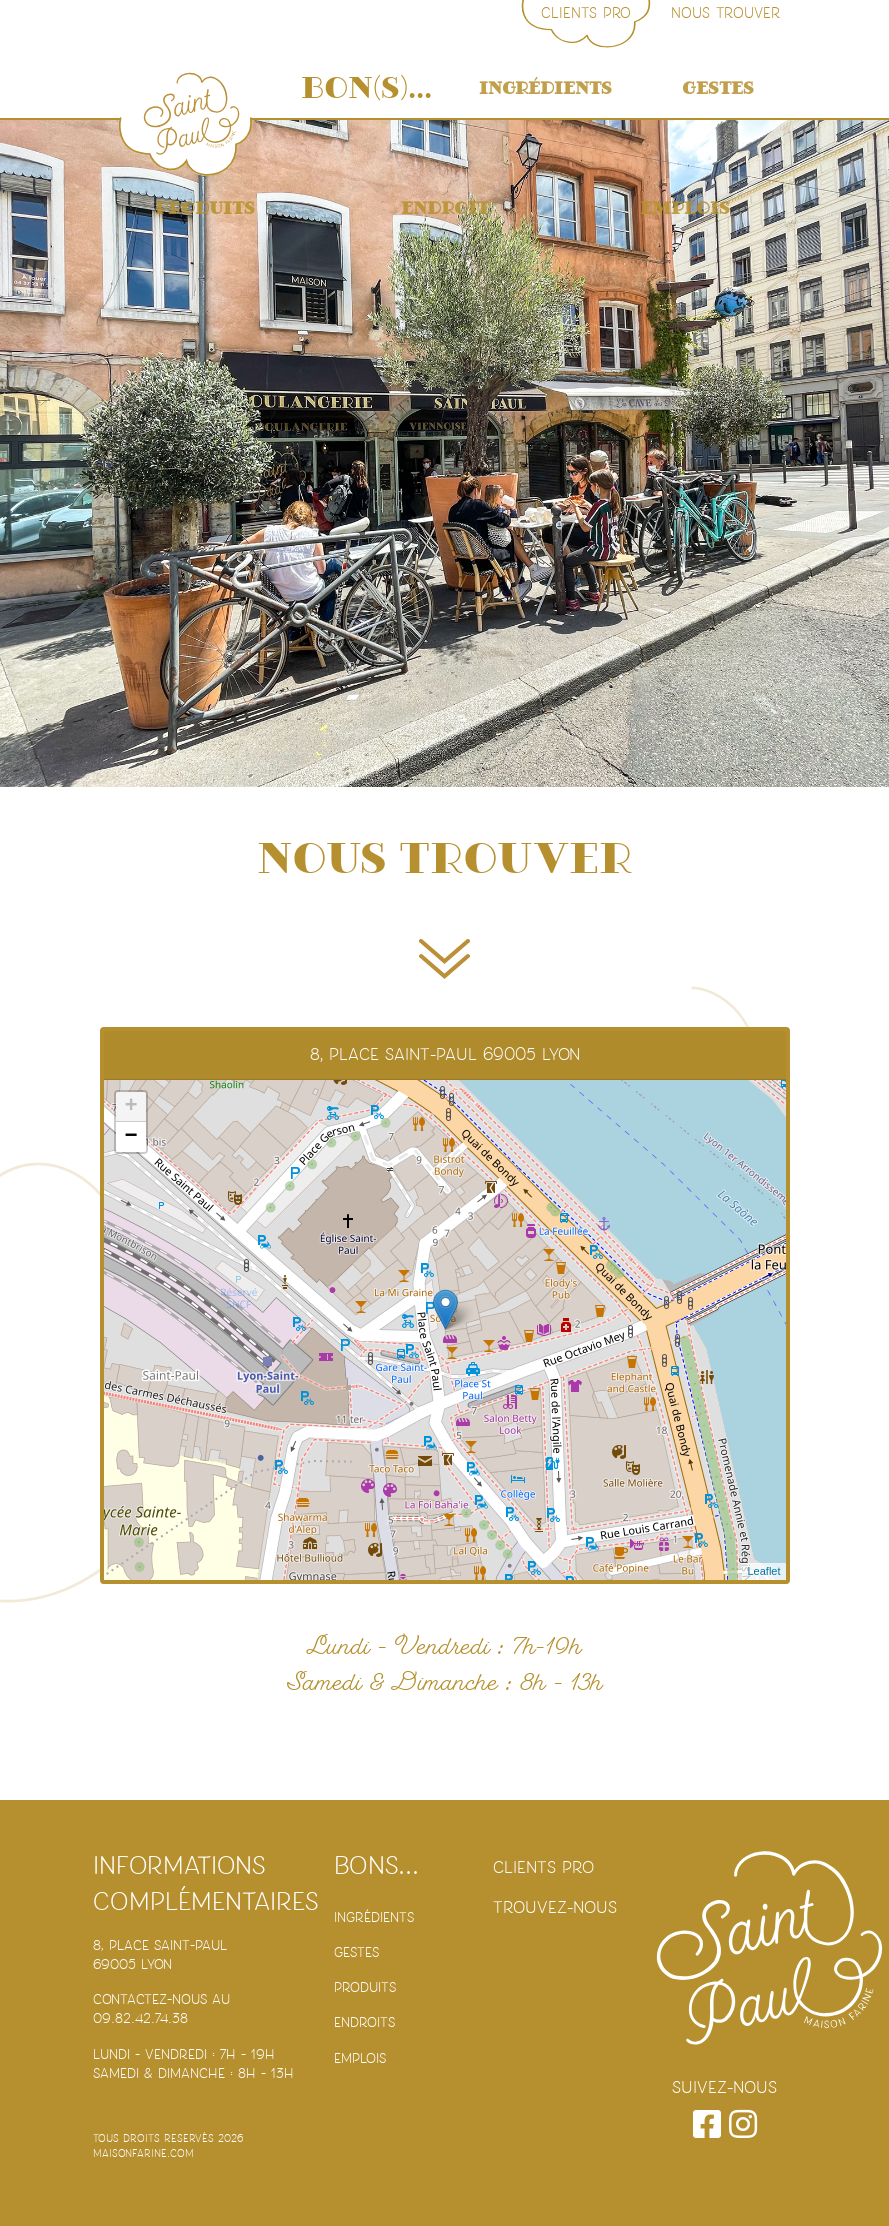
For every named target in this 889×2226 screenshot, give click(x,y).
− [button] (130, 1137)
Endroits (364, 2022)
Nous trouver (725, 13)
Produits (205, 208)
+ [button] (130, 1107)
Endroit (445, 208)
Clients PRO (586, 13)
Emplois (685, 208)
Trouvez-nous (555, 1907)
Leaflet (763, 1571)
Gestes (718, 88)
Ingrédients (545, 88)
